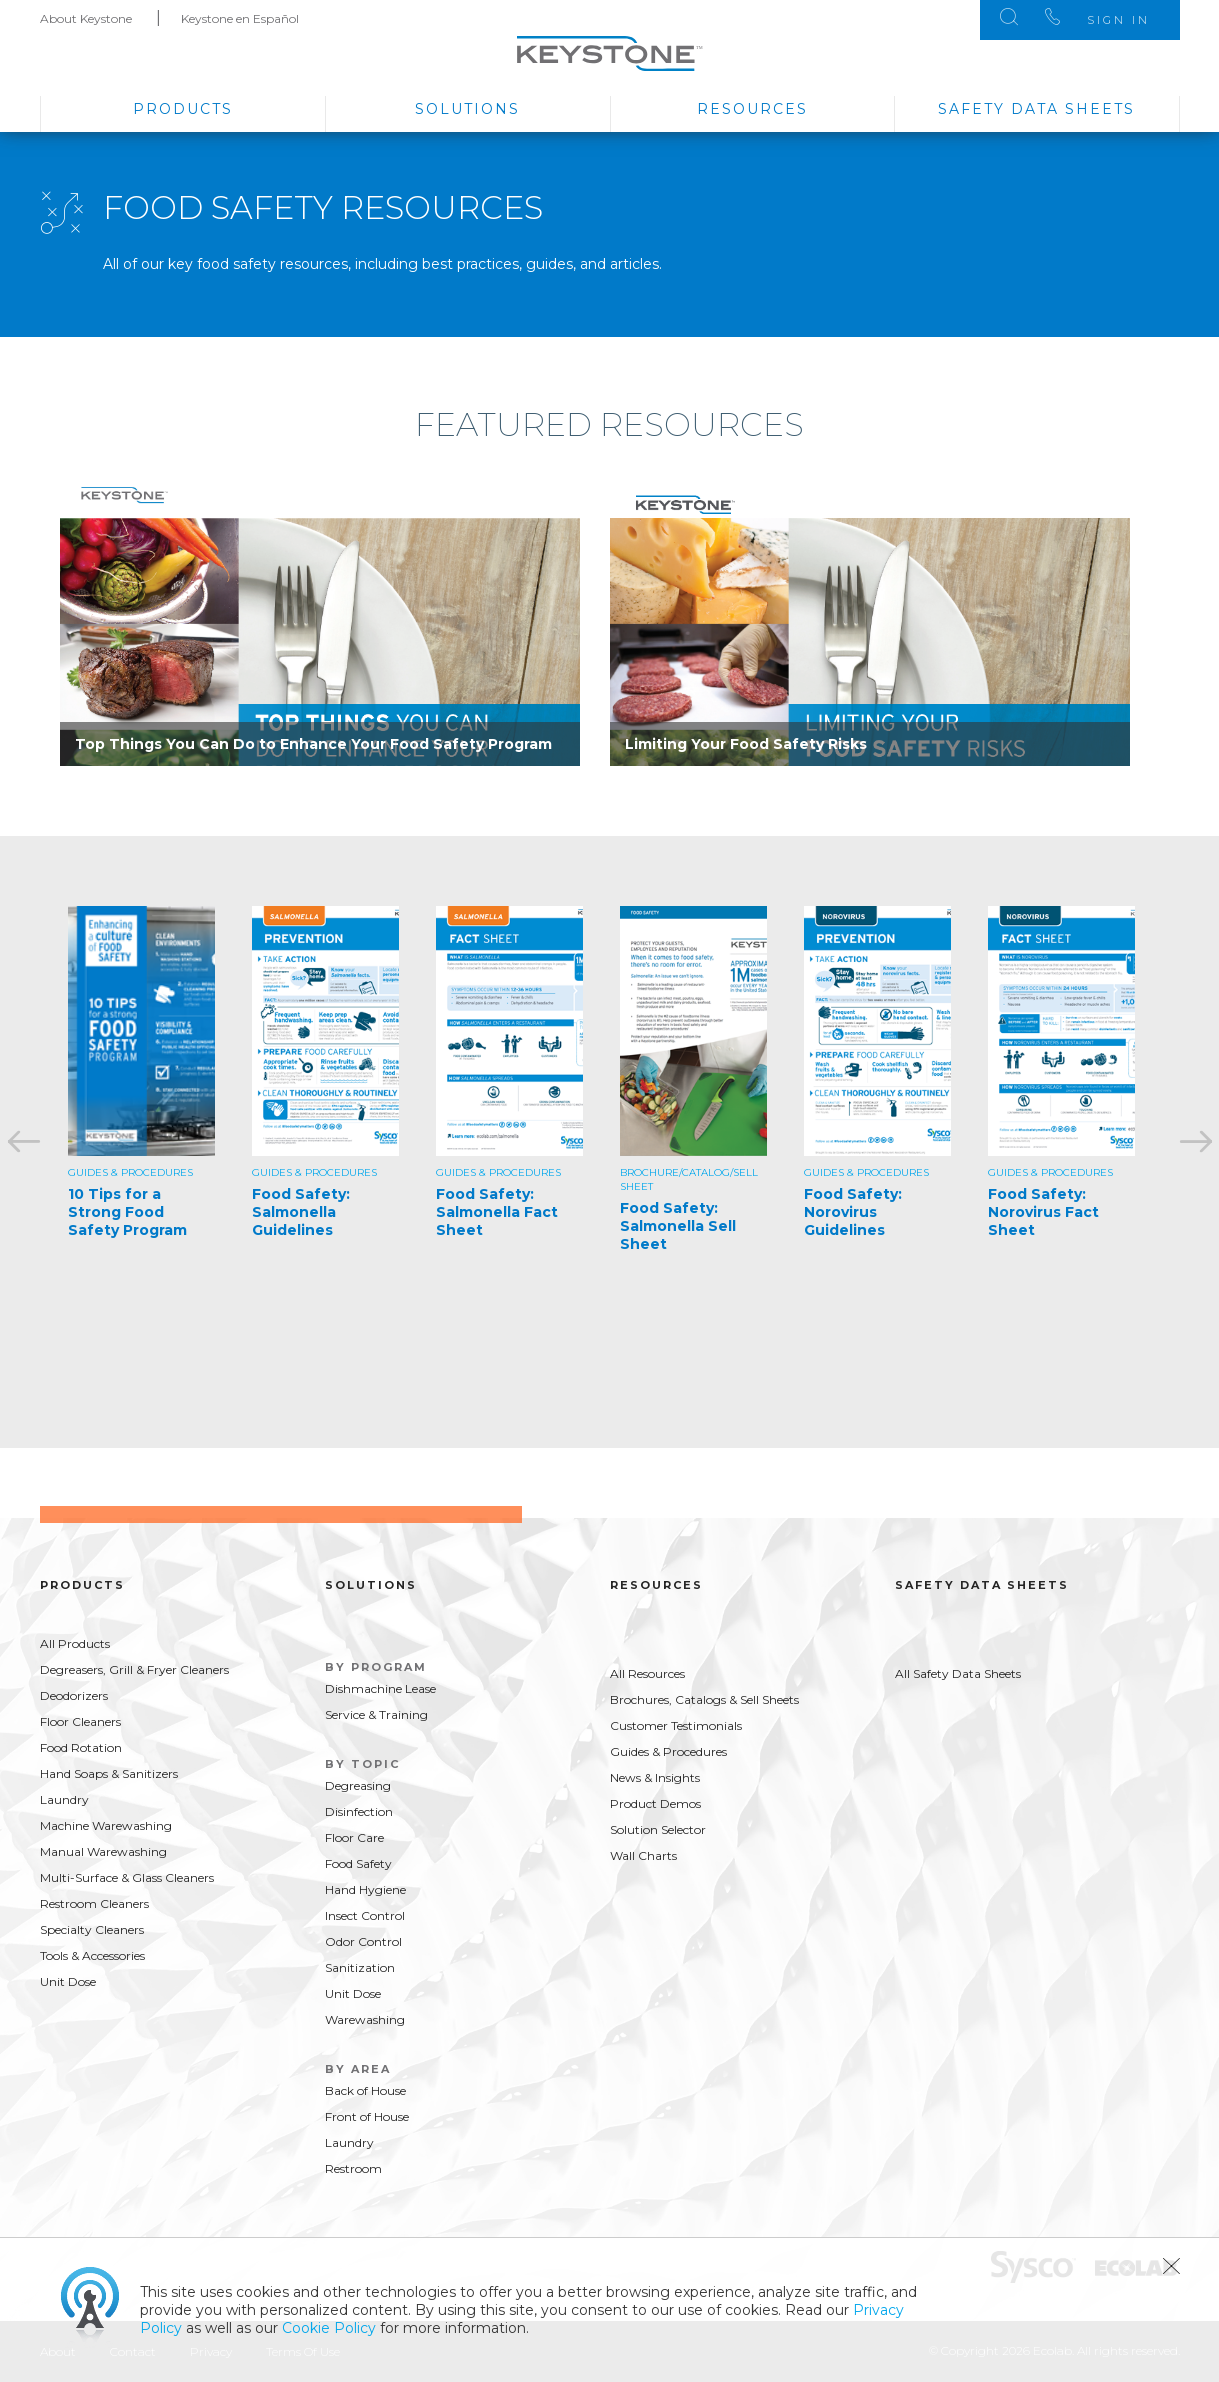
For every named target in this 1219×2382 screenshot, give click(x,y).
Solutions (467, 109)
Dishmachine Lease (380, 1688)
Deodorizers (74, 1695)
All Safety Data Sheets (958, 1673)
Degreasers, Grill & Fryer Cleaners (134, 1669)
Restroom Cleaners (94, 1903)
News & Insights (655, 1777)
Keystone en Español (240, 18)
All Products (75, 1643)
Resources (752, 109)
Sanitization (360, 1967)
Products (183, 109)
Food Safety (358, 1863)
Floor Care (354, 1837)
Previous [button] (25, 1142)
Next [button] (1195, 1142)
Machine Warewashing (106, 1825)
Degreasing (358, 1785)
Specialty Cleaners (92, 1929)
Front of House (367, 2116)
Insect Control (365, 1915)
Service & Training (376, 1714)
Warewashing (365, 2019)
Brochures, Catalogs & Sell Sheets (704, 1699)
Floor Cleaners (80, 1721)
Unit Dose (68, 1981)
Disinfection (359, 1811)
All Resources (647, 1673)
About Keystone (86, 18)
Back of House (365, 2090)
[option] (320, 619)
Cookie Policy (329, 2328)
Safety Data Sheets (1036, 109)
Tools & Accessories (92, 1955)
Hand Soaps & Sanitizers (109, 1773)
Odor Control (363, 1941)
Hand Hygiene (365, 1889)
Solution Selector (658, 1829)
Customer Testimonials (676, 1725)
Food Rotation (81, 1747)
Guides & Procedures (668, 1751)
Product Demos (655, 1803)
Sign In (1118, 20)
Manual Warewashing (103, 1851)
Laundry (64, 1799)
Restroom (353, 2168)
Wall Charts (643, 1855)
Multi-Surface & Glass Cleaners (127, 1877)
